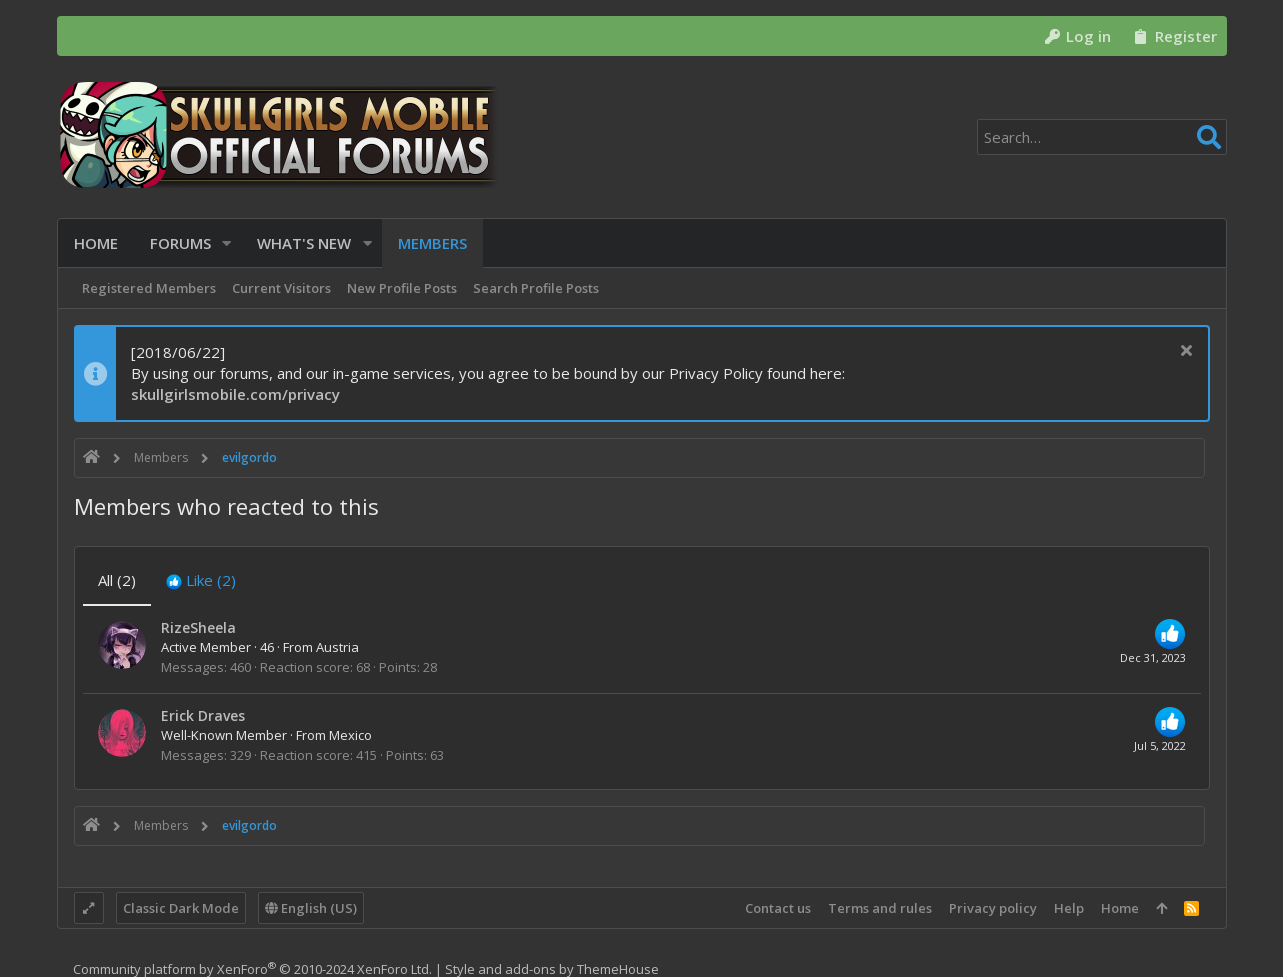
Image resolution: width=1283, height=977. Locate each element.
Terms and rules (880, 908)
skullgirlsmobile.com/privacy (235, 394)
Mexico (350, 735)
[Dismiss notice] (1184, 352)
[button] (227, 243)
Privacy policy (993, 908)
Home (1120, 908)
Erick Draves (203, 715)
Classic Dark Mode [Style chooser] (181, 908)
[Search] (1102, 137)
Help (1069, 908)
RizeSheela (198, 627)
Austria (337, 647)
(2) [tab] (117, 580)
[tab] (201, 580)
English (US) (311, 908)
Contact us (778, 908)
